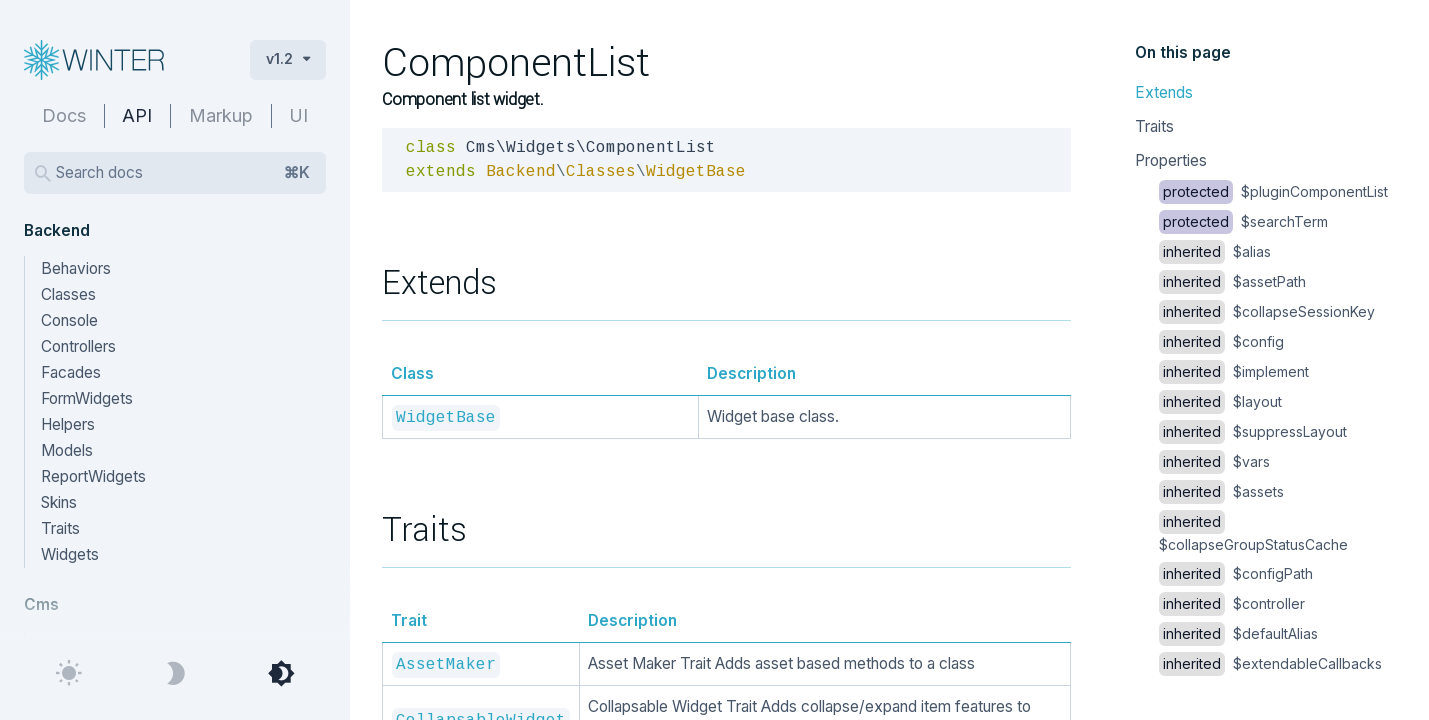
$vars (1214, 461)
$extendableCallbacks (1270, 663)
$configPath (1236, 573)
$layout (1220, 401)
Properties (1171, 160)
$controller (1232, 603)
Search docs (183, 173)
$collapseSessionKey (1267, 311)
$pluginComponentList (1273, 191)
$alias (1215, 251)
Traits (1154, 126)
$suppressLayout (1253, 431)
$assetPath (1232, 281)
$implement (1234, 371)
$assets (1221, 491)
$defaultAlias (1238, 633)
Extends (1164, 92)
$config (1221, 341)
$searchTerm (1243, 221)
